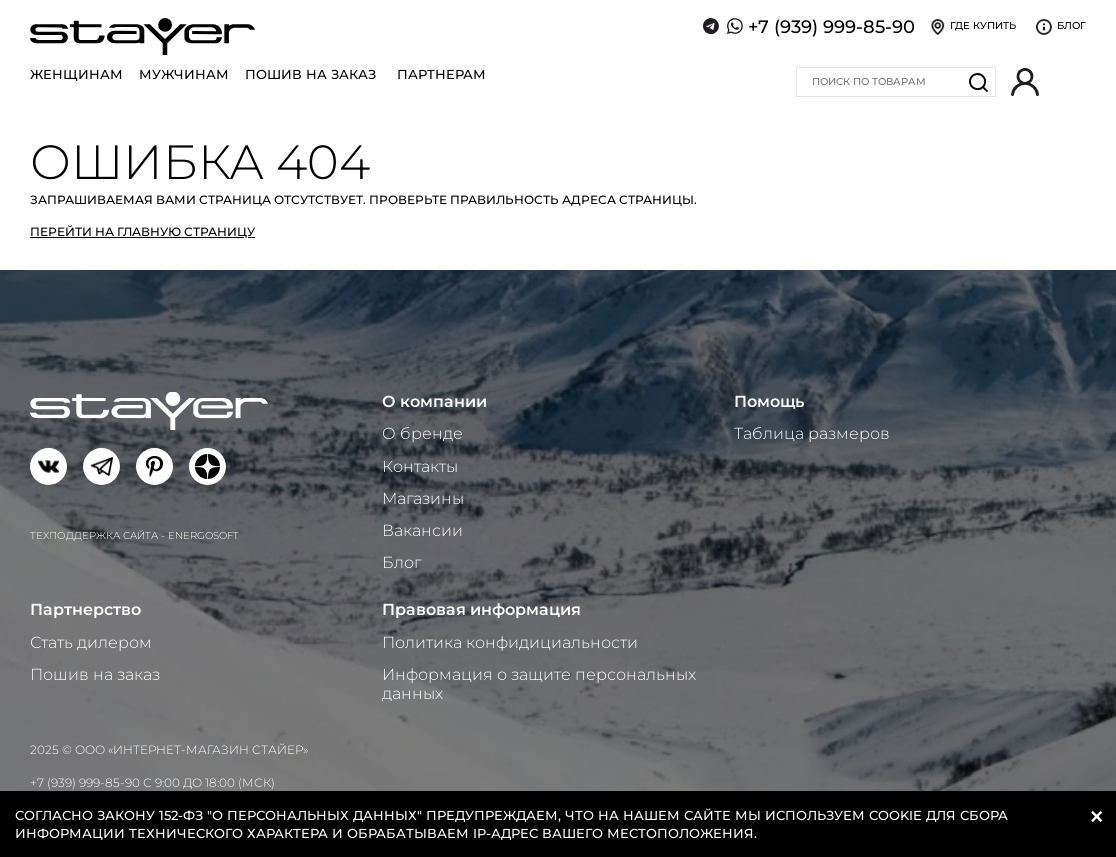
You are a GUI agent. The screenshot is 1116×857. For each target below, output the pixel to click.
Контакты (420, 466)
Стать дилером (91, 642)
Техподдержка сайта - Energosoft (134, 535)
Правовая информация (481, 609)
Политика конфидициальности (510, 642)
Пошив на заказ (310, 74)
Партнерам (441, 74)
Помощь (769, 401)
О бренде (422, 433)
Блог (401, 562)
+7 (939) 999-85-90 (831, 27)
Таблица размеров (812, 433)
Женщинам (76, 74)
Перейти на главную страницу (142, 231)
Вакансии (422, 530)
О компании (434, 401)
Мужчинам (184, 74)
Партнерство (85, 609)
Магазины (423, 498)
